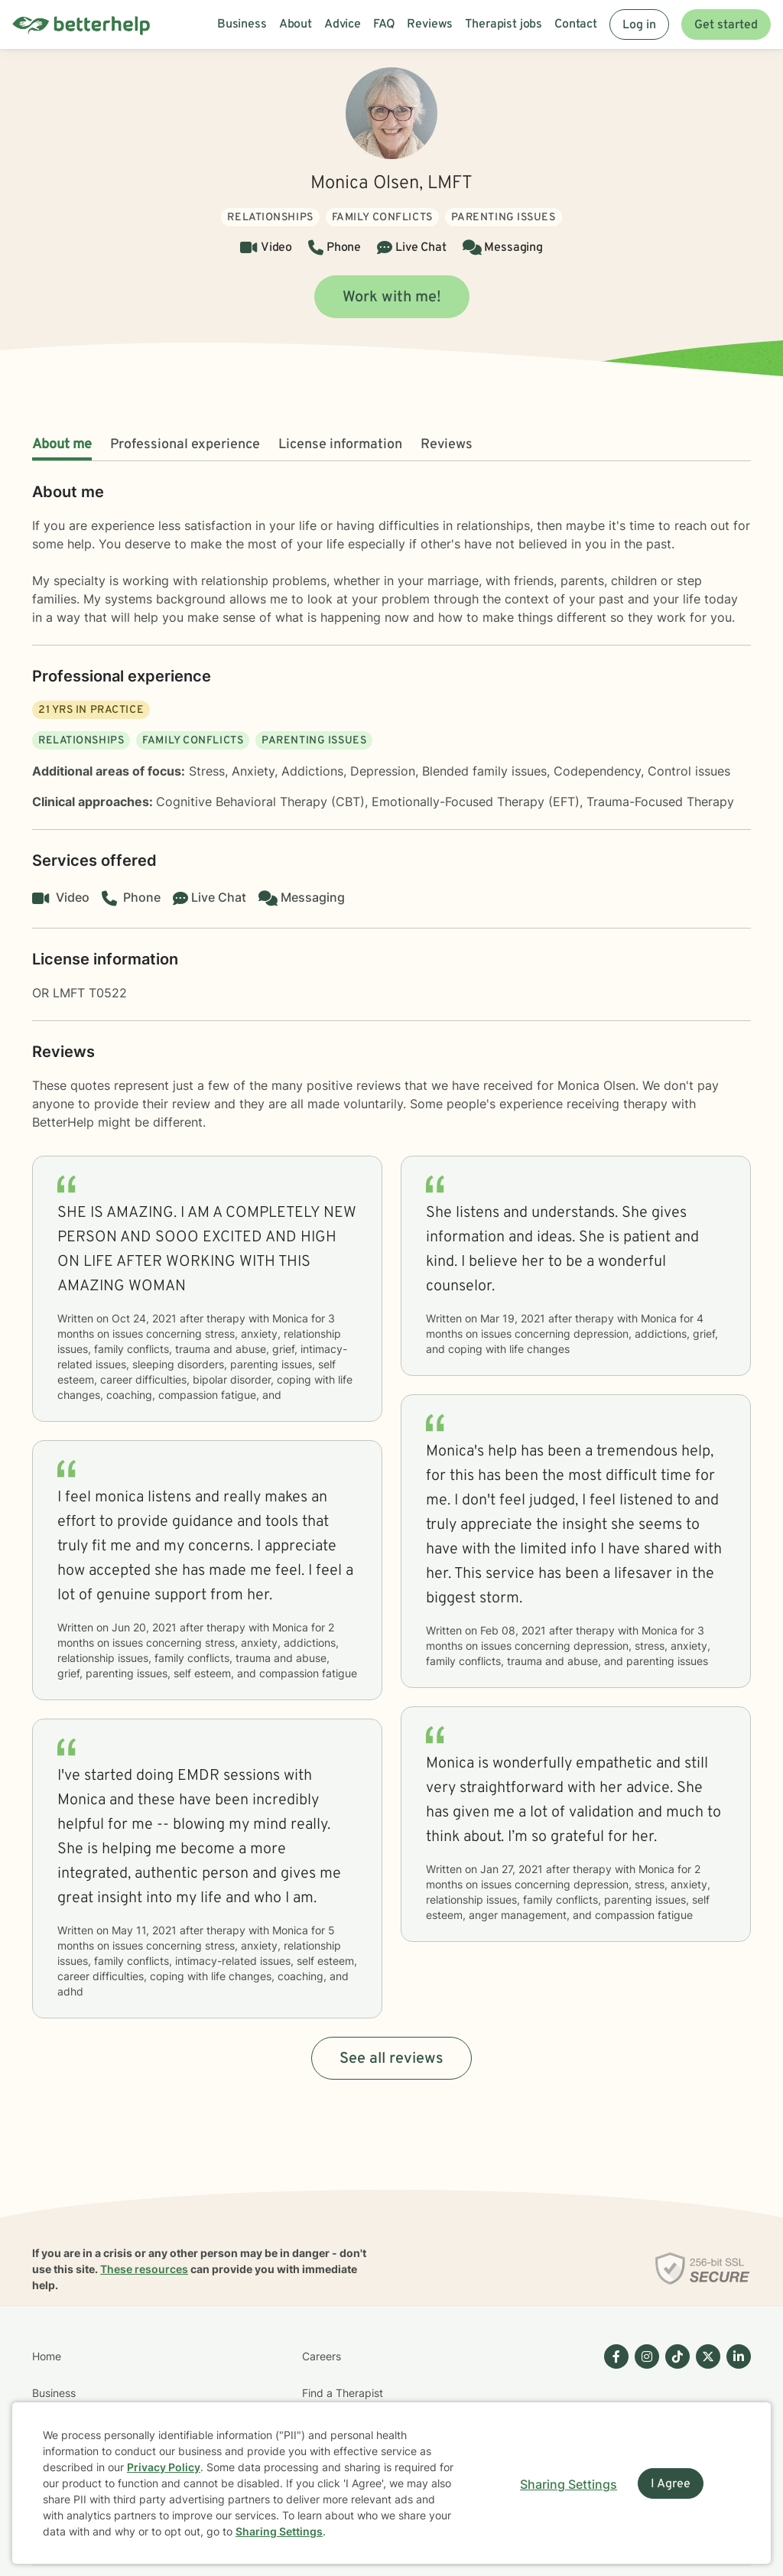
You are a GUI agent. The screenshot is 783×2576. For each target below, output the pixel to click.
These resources (144, 2268)
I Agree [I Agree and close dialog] (670, 2484)
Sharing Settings (279, 2531)
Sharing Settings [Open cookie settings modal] (568, 2484)
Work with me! (392, 297)
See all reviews (391, 2059)
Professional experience (185, 445)
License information (340, 445)
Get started (726, 25)
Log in (639, 25)
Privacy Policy (163, 2467)
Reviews (447, 445)
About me (62, 445)
